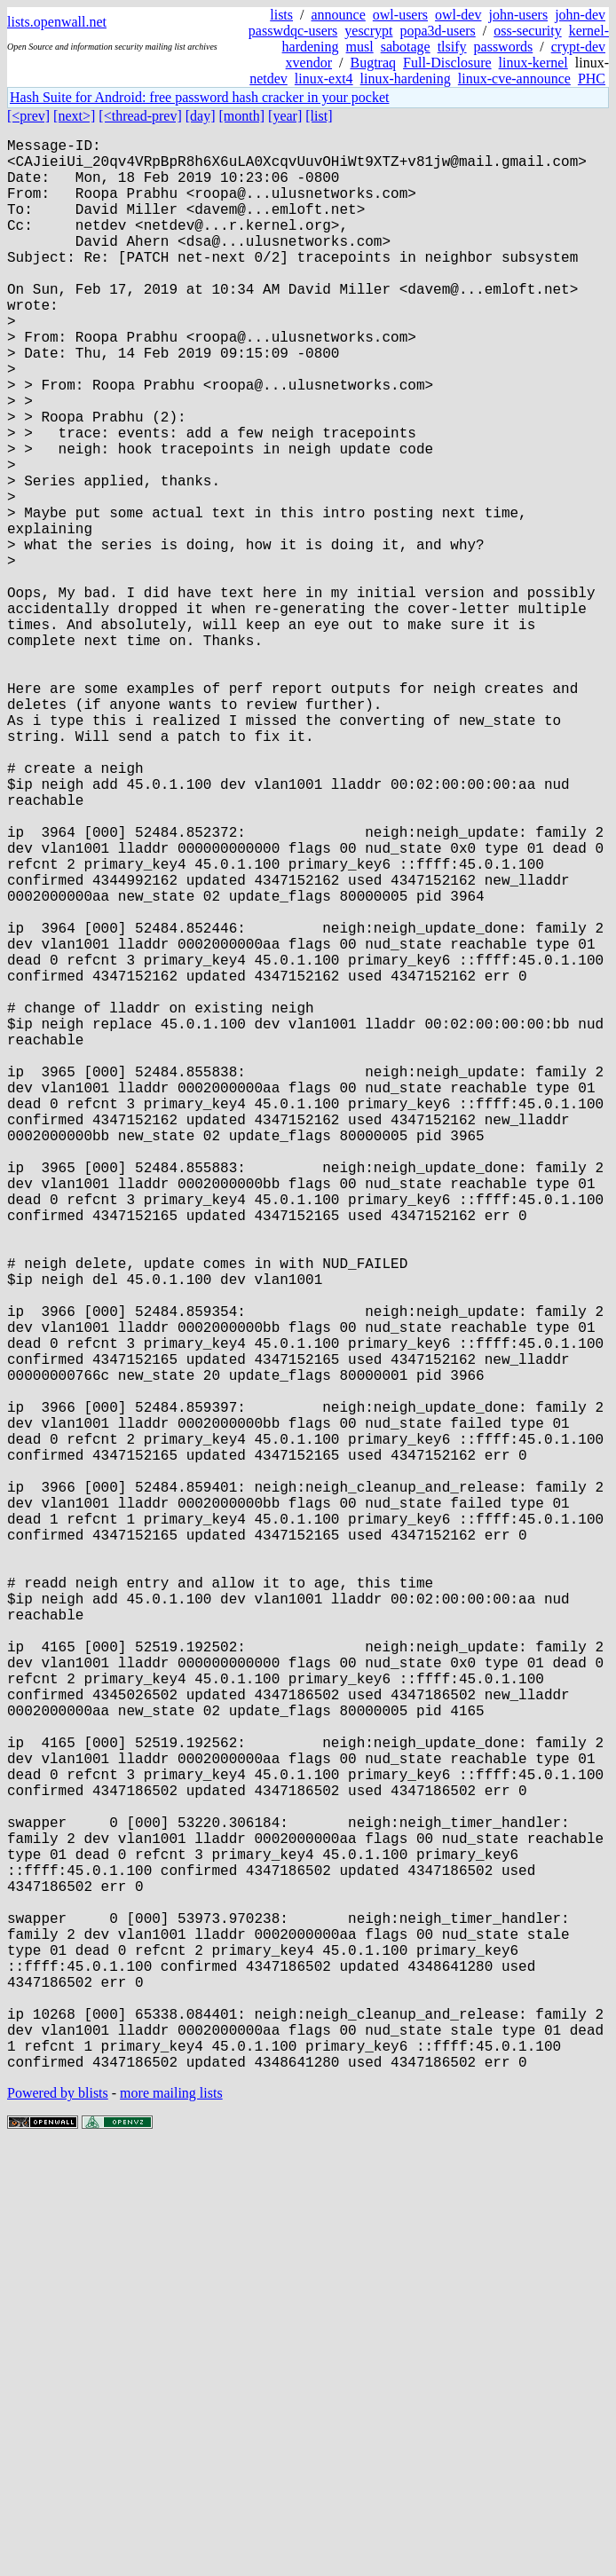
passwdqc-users (293, 30)
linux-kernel (533, 62)
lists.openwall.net (57, 21)
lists (281, 14)
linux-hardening (405, 78)
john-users (518, 14)
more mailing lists (171, 2522)
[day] (201, 115)
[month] (242, 115)
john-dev (580, 14)
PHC (591, 78)
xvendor (309, 62)
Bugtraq (373, 62)
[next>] (74, 115)
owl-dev (458, 14)
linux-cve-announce (514, 78)
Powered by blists (57, 2522)
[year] (285, 115)
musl (360, 46)
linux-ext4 (324, 78)
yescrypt (368, 30)
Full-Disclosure (447, 62)
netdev (268, 78)
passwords (503, 46)
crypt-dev (578, 46)
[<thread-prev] (140, 115)
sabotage (405, 46)
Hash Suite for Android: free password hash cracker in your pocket (199, 97)
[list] (318, 115)
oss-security (527, 30)
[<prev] (28, 115)
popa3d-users (437, 30)
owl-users (400, 14)
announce (339, 14)
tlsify (452, 46)
